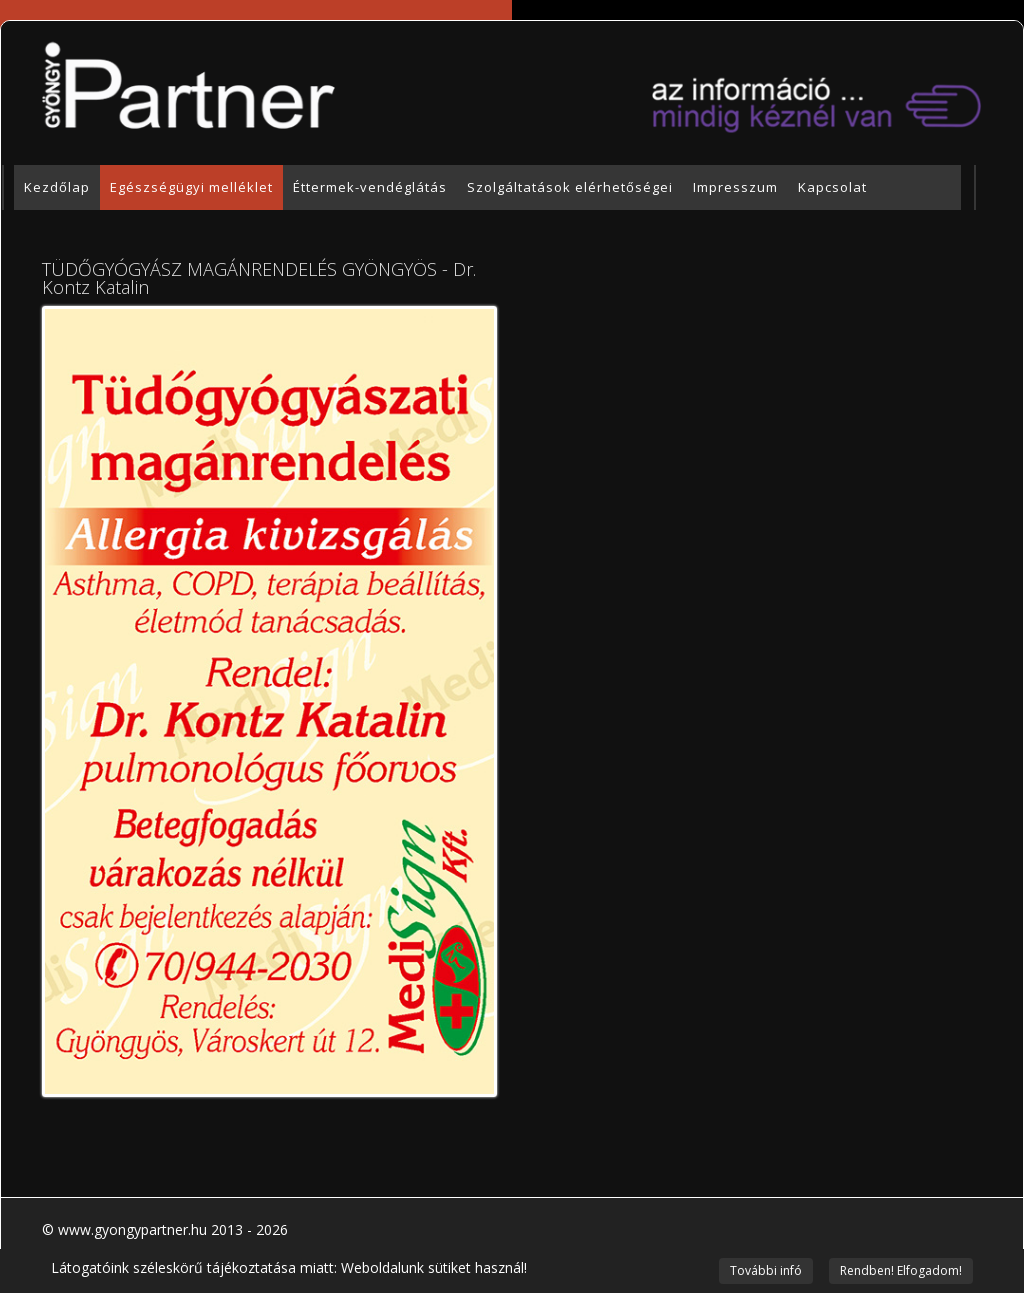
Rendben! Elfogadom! (901, 1270)
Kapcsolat (832, 187)
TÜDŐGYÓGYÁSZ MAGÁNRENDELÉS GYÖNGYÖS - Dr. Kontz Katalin (259, 278)
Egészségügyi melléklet (191, 187)
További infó (766, 1270)
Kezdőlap (57, 187)
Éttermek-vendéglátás (370, 187)
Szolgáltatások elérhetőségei (570, 187)
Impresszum (735, 187)
